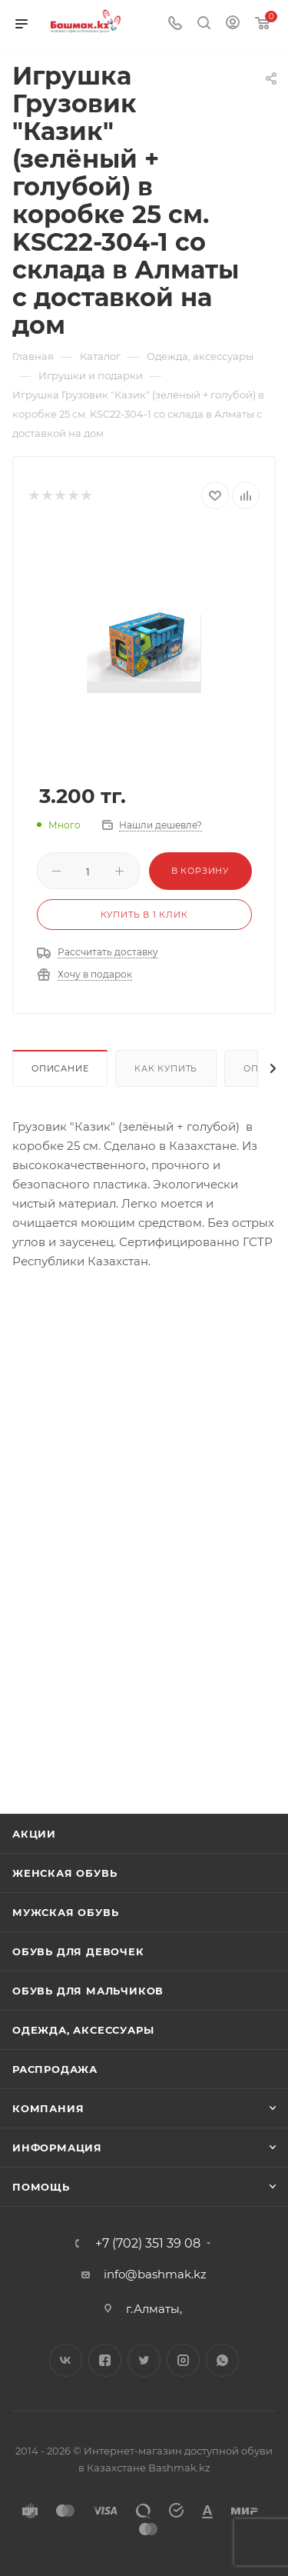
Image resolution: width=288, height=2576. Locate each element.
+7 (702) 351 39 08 (147, 2244)
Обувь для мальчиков (88, 1990)
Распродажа (55, 2069)
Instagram (183, 2360)
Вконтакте (65, 2360)
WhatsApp (222, 2360)
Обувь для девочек (78, 1951)
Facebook (104, 2360)
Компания (48, 2108)
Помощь (41, 2187)
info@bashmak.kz (155, 2274)
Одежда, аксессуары (83, 2030)
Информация (57, 2147)
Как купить (165, 1068)
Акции (34, 1834)
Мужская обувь (65, 1912)
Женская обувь (64, 1873)
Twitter (144, 2360)
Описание (59, 1068)
